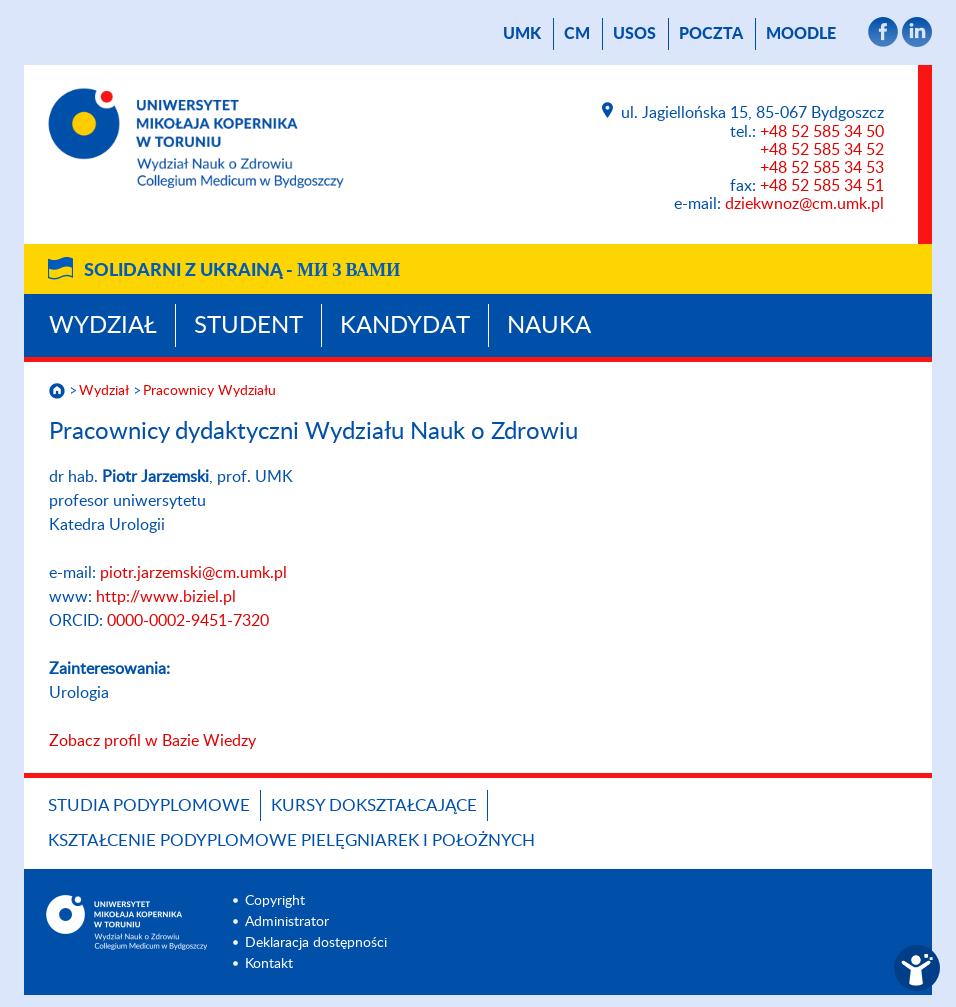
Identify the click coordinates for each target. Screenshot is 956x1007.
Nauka (549, 326)
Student (248, 326)
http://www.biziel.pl (166, 597)
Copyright (275, 901)
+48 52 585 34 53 (822, 168)
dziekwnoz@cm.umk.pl (804, 204)
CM (577, 34)
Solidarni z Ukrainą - (242, 271)
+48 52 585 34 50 (822, 132)
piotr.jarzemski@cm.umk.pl (193, 573)
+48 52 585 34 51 (822, 186)
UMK (522, 34)
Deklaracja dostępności (316, 943)
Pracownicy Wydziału (209, 391)
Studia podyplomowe (149, 805)
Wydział (103, 326)
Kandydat (405, 326)
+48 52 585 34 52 (822, 150)
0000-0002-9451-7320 (188, 621)
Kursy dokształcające (374, 805)
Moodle (801, 34)
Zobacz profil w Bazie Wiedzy (152, 741)
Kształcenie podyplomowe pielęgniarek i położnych (291, 840)
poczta (711, 34)
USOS (634, 34)
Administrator (287, 922)
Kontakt (269, 964)
